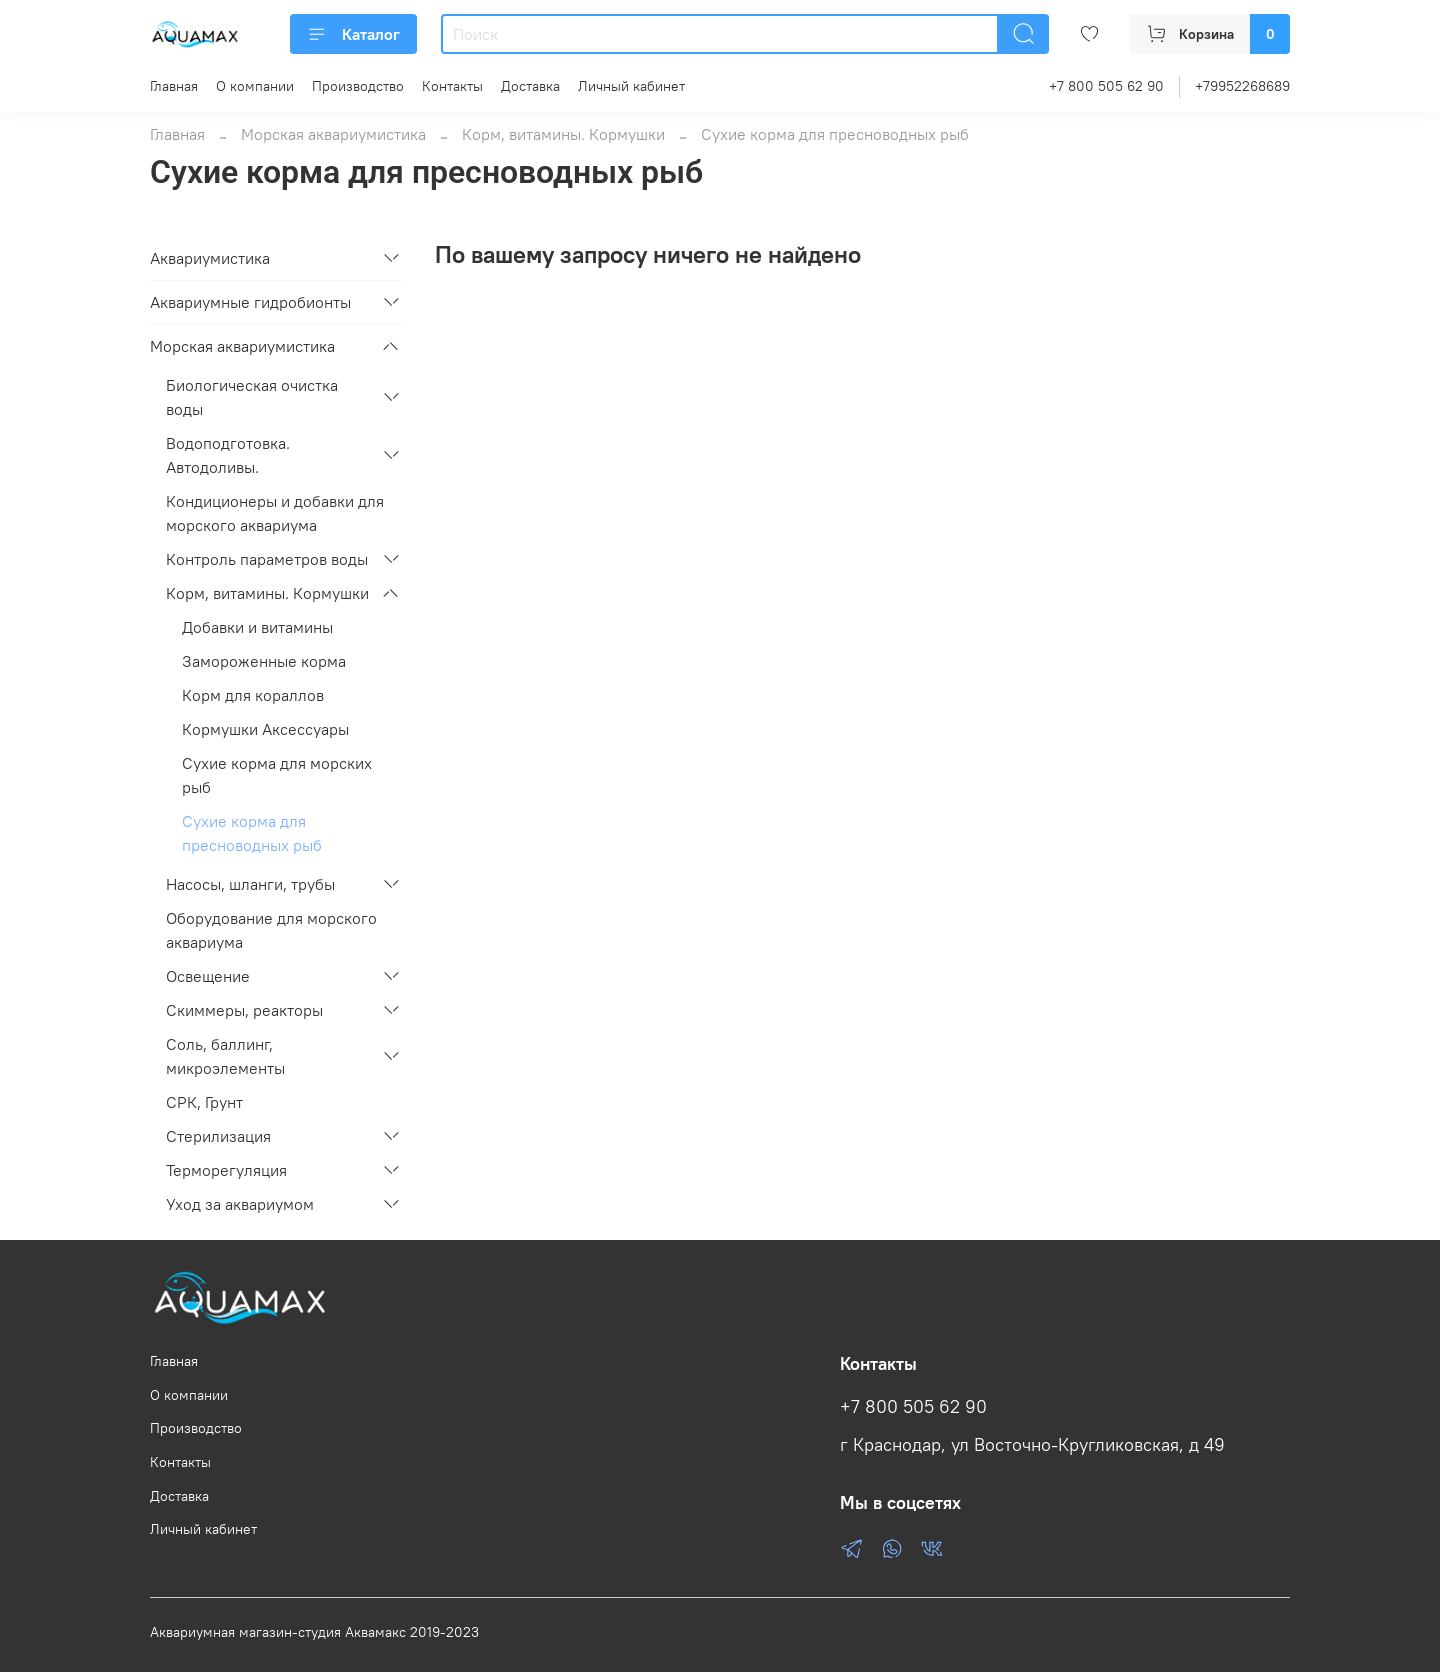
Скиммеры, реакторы (244, 1010)
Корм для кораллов (253, 695)
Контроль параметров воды (267, 559)
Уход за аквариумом (240, 1204)
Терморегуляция (226, 1170)
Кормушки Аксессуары (265, 729)
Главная (174, 86)
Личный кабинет (631, 86)
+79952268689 (1242, 86)
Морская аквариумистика (333, 134)
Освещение (208, 976)
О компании (255, 86)
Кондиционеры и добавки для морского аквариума (275, 513)
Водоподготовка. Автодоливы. (228, 455)
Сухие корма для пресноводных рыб (252, 833)
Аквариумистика (210, 258)
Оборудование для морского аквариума (271, 930)
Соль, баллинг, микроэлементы (225, 1056)
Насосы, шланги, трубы (250, 884)
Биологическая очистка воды (252, 397)
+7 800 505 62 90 (1106, 86)
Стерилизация (218, 1136)
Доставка (530, 86)
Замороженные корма (264, 661)
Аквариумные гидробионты (250, 302)
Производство (358, 86)
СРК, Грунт (204, 1102)
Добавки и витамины (257, 627)
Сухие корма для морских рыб (277, 775)
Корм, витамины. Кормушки (563, 134)
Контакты (452, 86)
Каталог (353, 34)
